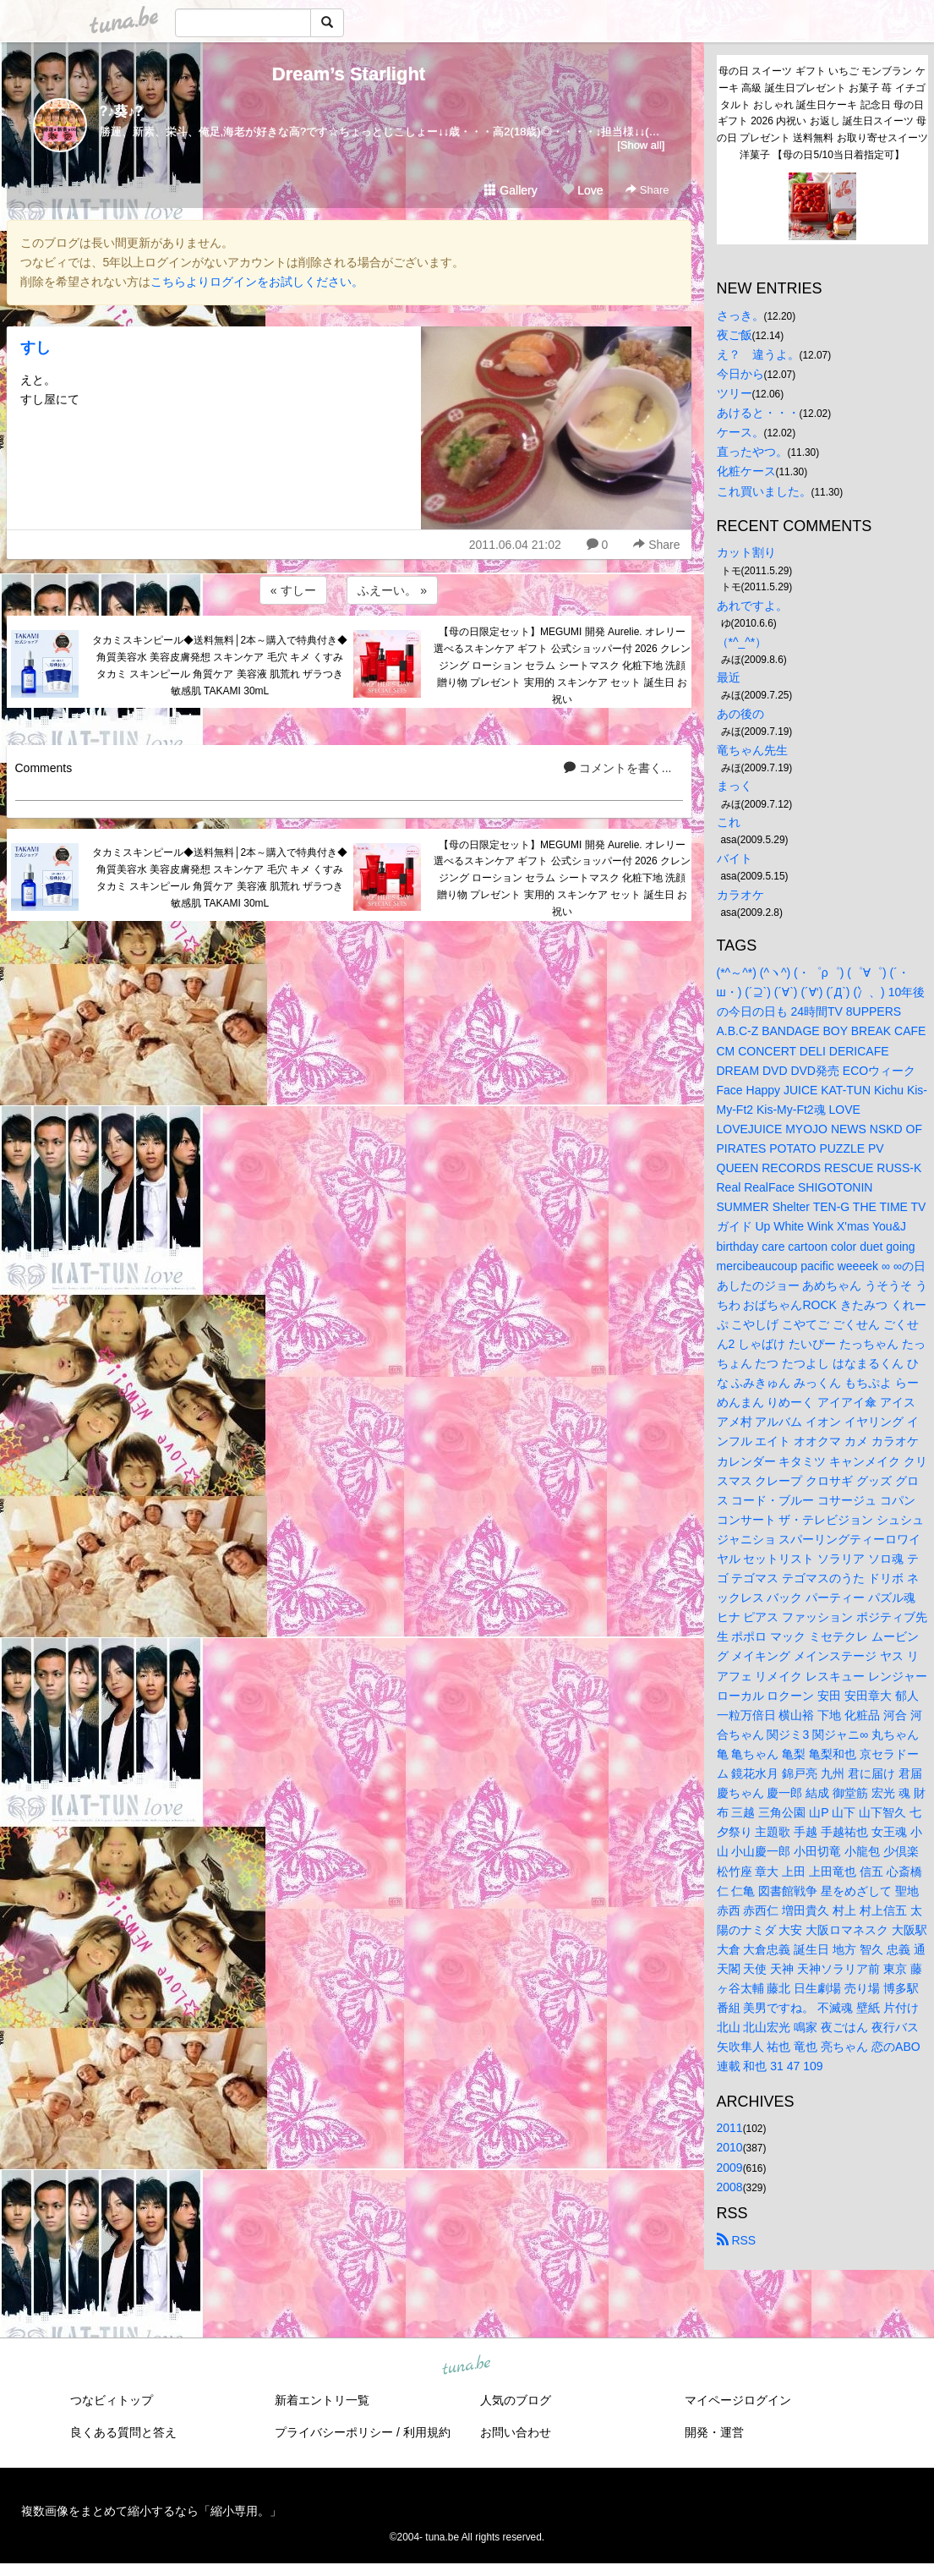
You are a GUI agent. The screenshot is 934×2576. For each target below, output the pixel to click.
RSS (736, 2240)
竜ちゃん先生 (752, 750)
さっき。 (740, 315)
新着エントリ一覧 (322, 2400)
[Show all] (640, 145)
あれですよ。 (752, 605)
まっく (734, 785)
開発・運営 (714, 2432)
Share (647, 190)
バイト (734, 858)
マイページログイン (738, 2400)
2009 (730, 2167)
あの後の (740, 714)
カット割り (746, 552)
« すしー (293, 590)
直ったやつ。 (752, 451)
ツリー (734, 393)
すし (35, 347)
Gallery (510, 190)
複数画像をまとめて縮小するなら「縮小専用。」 (151, 2511)
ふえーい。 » (392, 590)
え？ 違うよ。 (758, 354)
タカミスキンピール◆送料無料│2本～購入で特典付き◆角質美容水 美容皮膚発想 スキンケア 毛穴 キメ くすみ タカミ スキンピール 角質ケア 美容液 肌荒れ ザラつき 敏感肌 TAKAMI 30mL (219, 665)
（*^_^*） (742, 642)
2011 (730, 2128)
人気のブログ (515, 2400)
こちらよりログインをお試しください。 (256, 281)
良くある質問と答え (123, 2432)
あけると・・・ (758, 412)
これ (728, 822)
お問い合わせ (515, 2432)
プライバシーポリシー (334, 2432)
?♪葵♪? (122, 111)
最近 (728, 677)
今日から (740, 374)
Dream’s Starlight (348, 74)
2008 (730, 2187)
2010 (730, 2147)
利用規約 (427, 2432)
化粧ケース (746, 471)
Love (582, 190)
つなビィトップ (111, 2400)
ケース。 (740, 432)
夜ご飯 (734, 335)
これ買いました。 (764, 491)
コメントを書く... (618, 768)
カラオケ (740, 895)
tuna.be (466, 2365)
